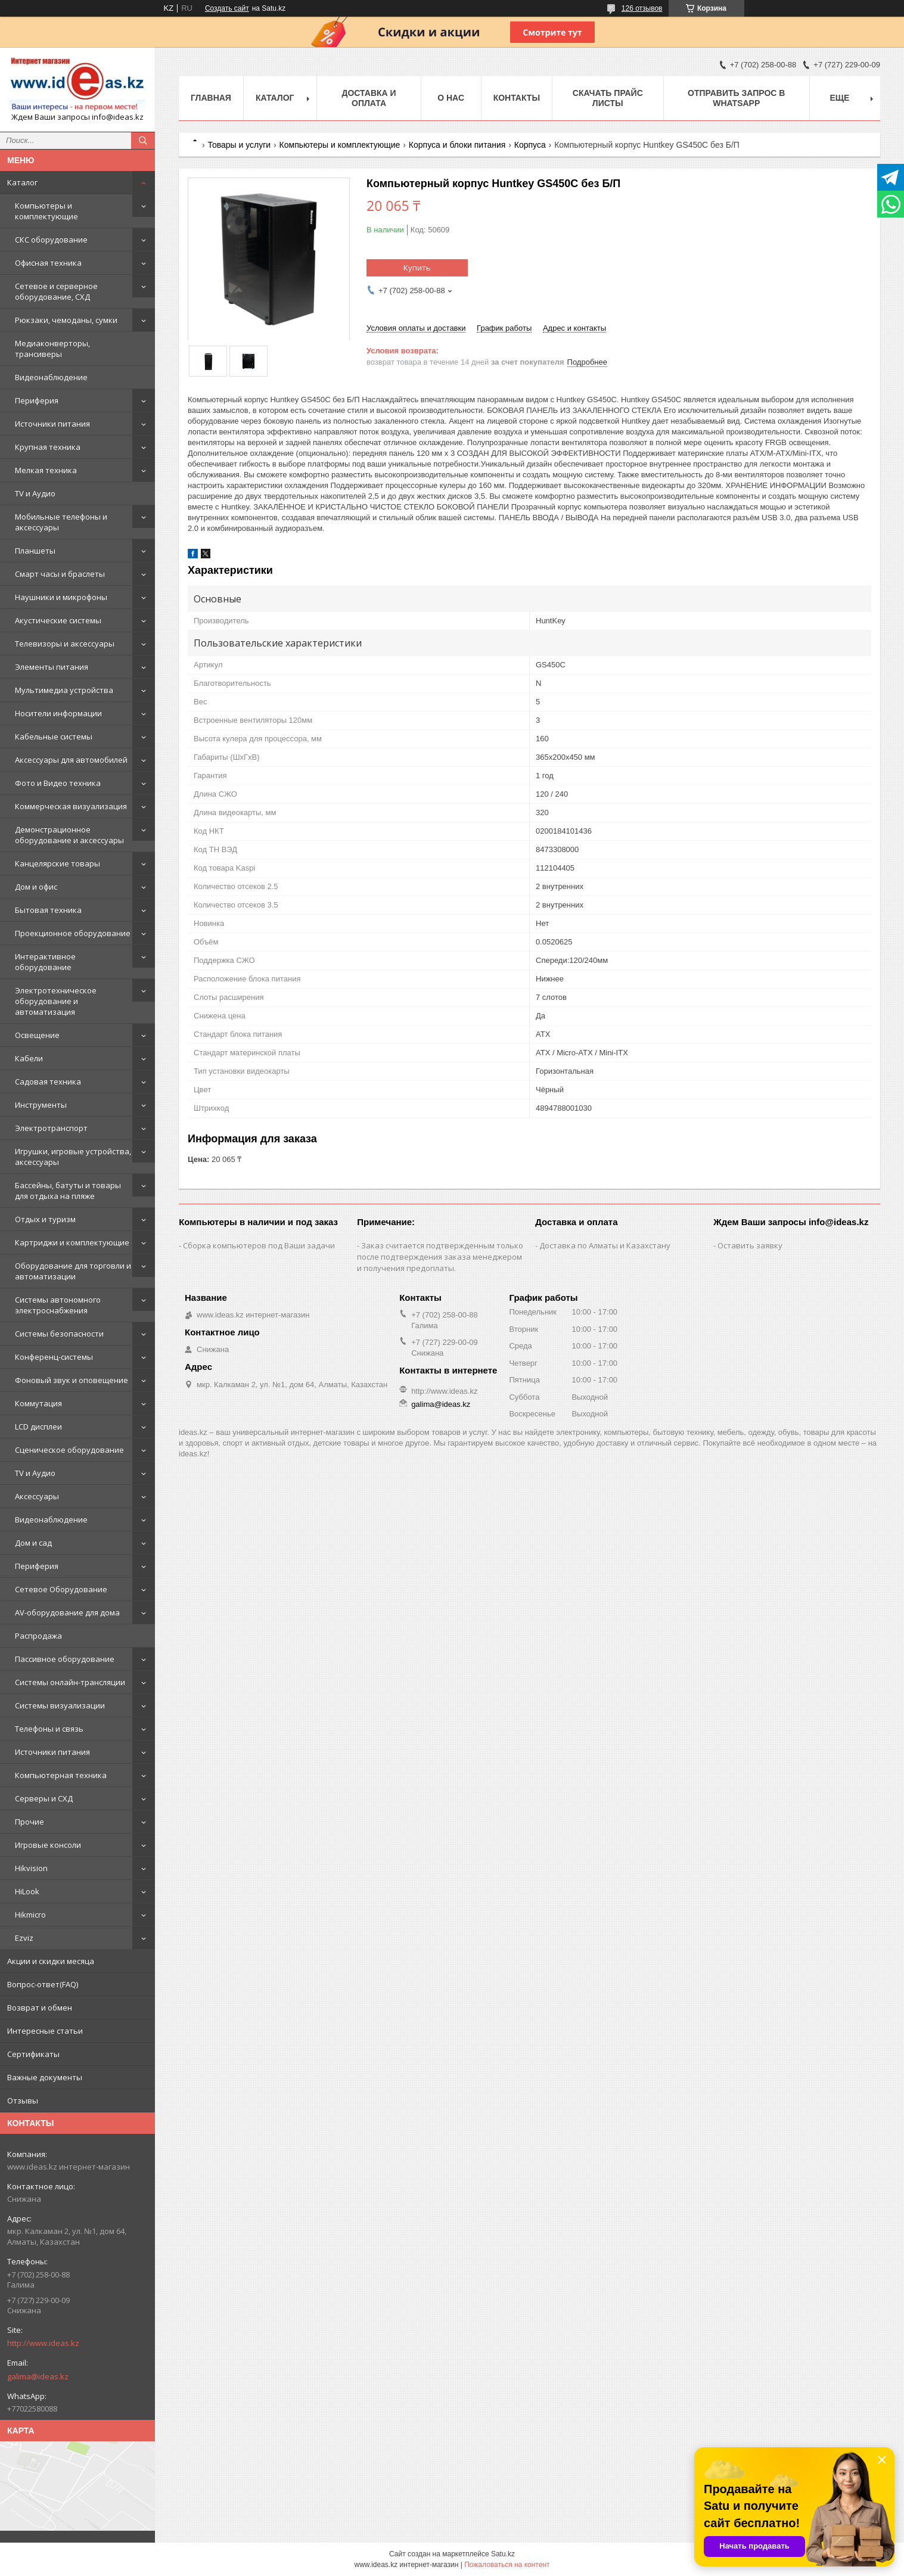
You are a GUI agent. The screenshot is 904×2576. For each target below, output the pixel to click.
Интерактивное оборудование (45, 961)
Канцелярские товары (57, 863)
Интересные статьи (45, 2030)
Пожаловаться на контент (506, 2565)
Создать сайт (227, 8)
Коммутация (38, 1403)
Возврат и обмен (39, 2007)
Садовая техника (48, 1081)
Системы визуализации (60, 1705)
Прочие (29, 1821)
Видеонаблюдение (51, 377)
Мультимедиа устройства (64, 690)
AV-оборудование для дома (67, 1612)
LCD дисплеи (38, 1426)
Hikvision (31, 1868)
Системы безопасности (59, 1333)
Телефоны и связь (49, 1728)
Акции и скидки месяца (50, 1961)
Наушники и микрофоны (61, 597)
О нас (450, 97)
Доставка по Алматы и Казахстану (604, 1245)
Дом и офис (36, 886)
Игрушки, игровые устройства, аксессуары (73, 1156)
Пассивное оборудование (64, 1659)
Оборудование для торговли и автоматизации (73, 1271)
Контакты (516, 97)
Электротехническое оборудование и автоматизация (56, 1001)
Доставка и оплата (368, 98)
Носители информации (58, 713)
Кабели (29, 1058)
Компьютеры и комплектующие (46, 211)
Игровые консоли (48, 1844)
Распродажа (38, 1635)
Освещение (37, 1035)
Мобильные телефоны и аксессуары (61, 522)
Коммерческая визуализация (71, 806)
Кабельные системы (53, 736)
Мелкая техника (46, 470)
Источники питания (52, 423)
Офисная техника (48, 262)
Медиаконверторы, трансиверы (52, 348)
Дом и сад (33, 1542)
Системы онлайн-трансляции (70, 1682)
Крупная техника (47, 447)
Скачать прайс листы (608, 98)
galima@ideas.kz (38, 2376)
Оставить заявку (749, 1245)
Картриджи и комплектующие (72, 1242)
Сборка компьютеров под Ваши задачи (259, 1245)
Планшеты (35, 550)
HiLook (27, 1891)
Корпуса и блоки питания (457, 145)
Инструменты (41, 1104)
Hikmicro (30, 1914)
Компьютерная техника (61, 1775)
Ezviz (24, 1937)
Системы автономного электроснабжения (58, 1305)
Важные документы (44, 2077)
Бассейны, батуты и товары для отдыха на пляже (68, 1190)
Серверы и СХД (44, 1798)
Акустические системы (58, 620)
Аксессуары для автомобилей (71, 759)
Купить (417, 267)
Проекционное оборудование (73, 933)
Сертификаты (33, 2054)
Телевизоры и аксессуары (64, 643)
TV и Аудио (35, 493)
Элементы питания (51, 666)
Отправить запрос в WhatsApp (736, 98)
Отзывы (22, 2100)
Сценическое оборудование (69, 1449)
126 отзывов (642, 8)
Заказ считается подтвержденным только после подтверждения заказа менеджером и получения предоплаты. (440, 1256)
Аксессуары (37, 1496)
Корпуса (530, 145)
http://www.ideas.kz (43, 2343)
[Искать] (143, 141)
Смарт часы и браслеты (60, 573)
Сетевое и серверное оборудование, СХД (56, 291)
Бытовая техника (48, 910)
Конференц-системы (54, 1356)
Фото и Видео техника (58, 783)
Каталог (22, 182)
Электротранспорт (51, 1128)
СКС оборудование (51, 239)
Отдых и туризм (45, 1219)
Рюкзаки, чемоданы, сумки (66, 320)
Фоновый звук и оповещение (71, 1380)
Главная (211, 97)
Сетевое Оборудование (61, 1589)
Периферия (36, 400)
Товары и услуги (239, 145)
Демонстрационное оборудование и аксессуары (69, 835)
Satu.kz (503, 2554)
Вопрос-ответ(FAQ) (42, 1984)
